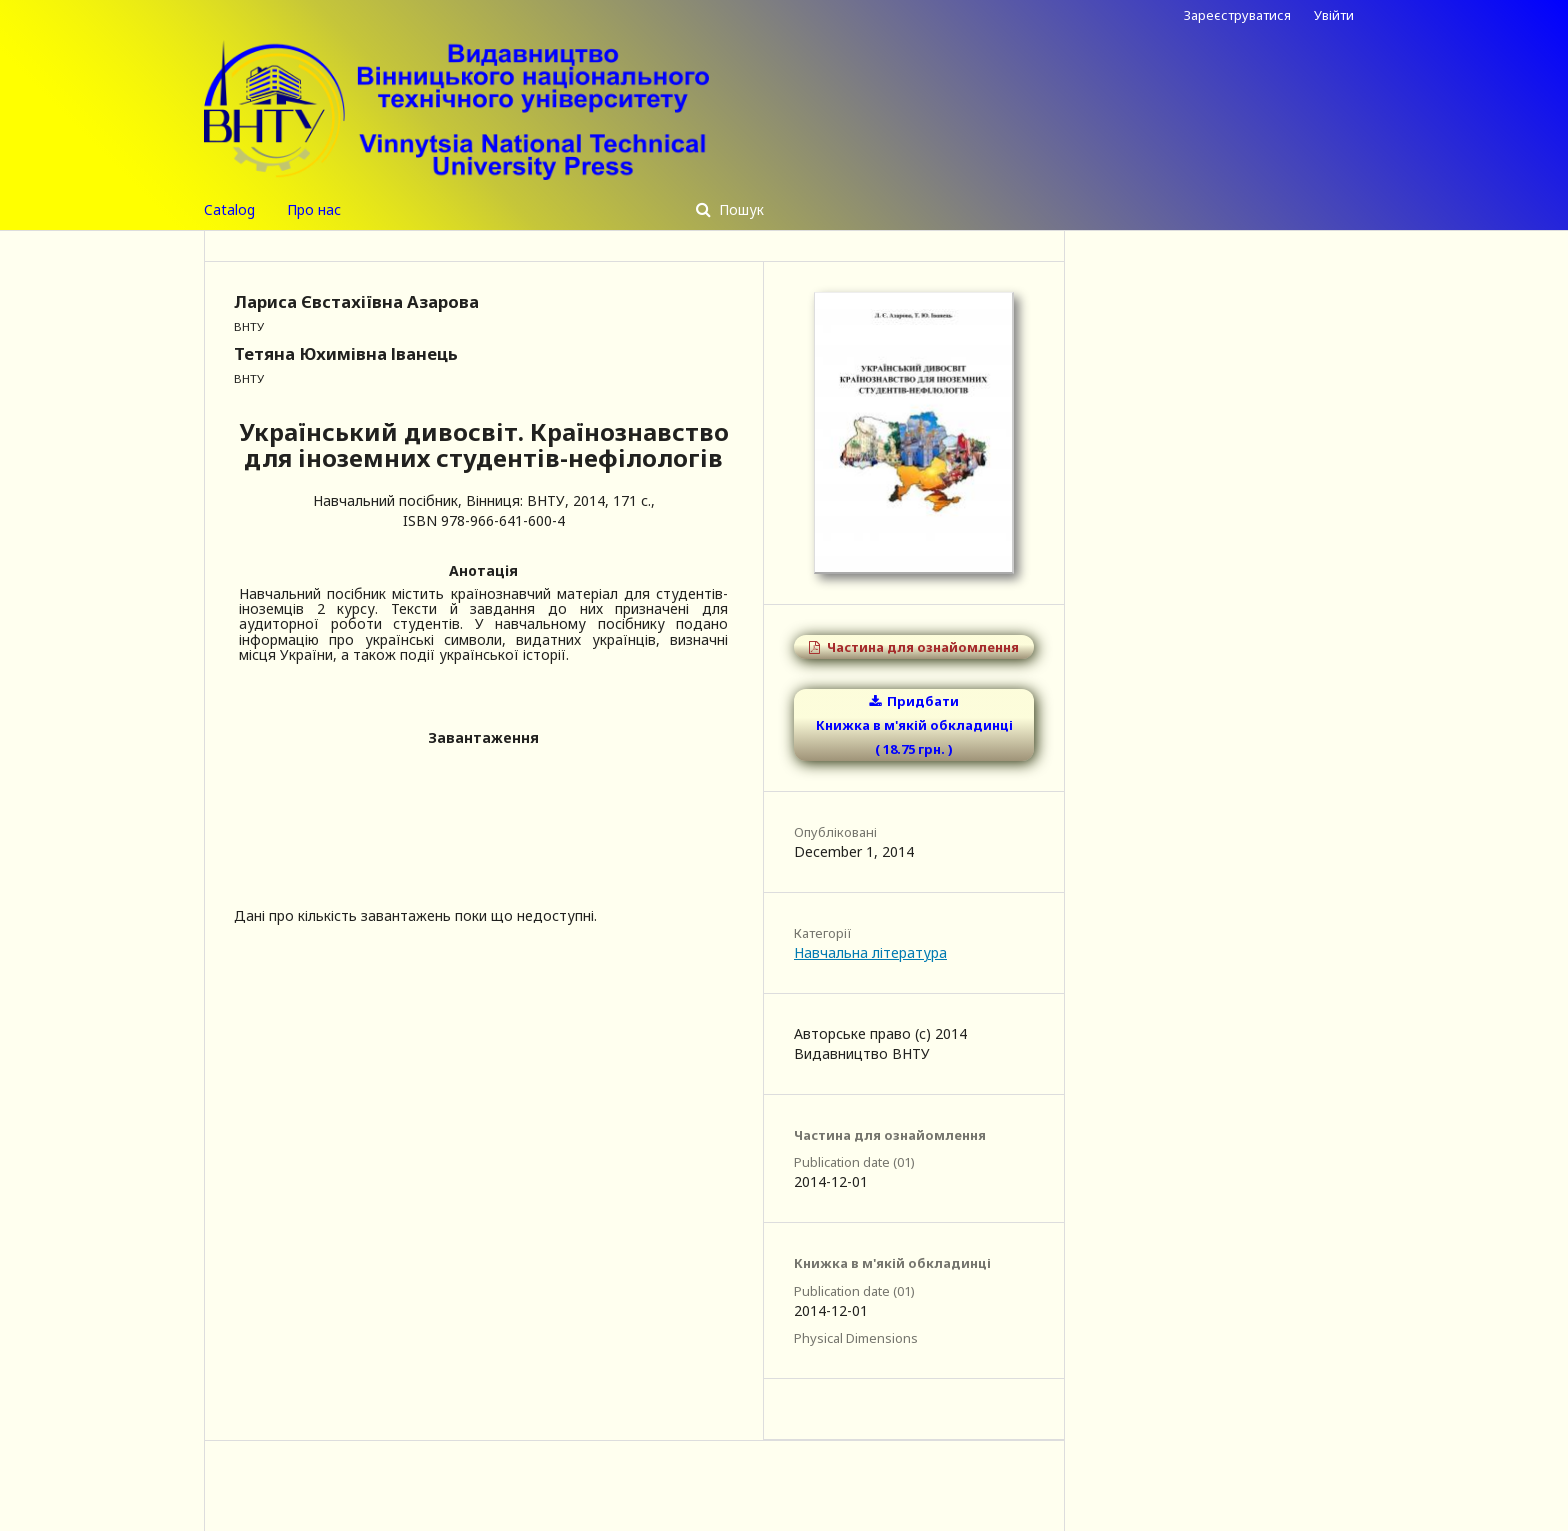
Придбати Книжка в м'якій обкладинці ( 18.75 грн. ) (914, 725)
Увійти (1334, 15)
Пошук (739, 209)
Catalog (229, 209)
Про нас (314, 209)
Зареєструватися (1237, 15)
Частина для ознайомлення (921, 647)
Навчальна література (870, 952)
